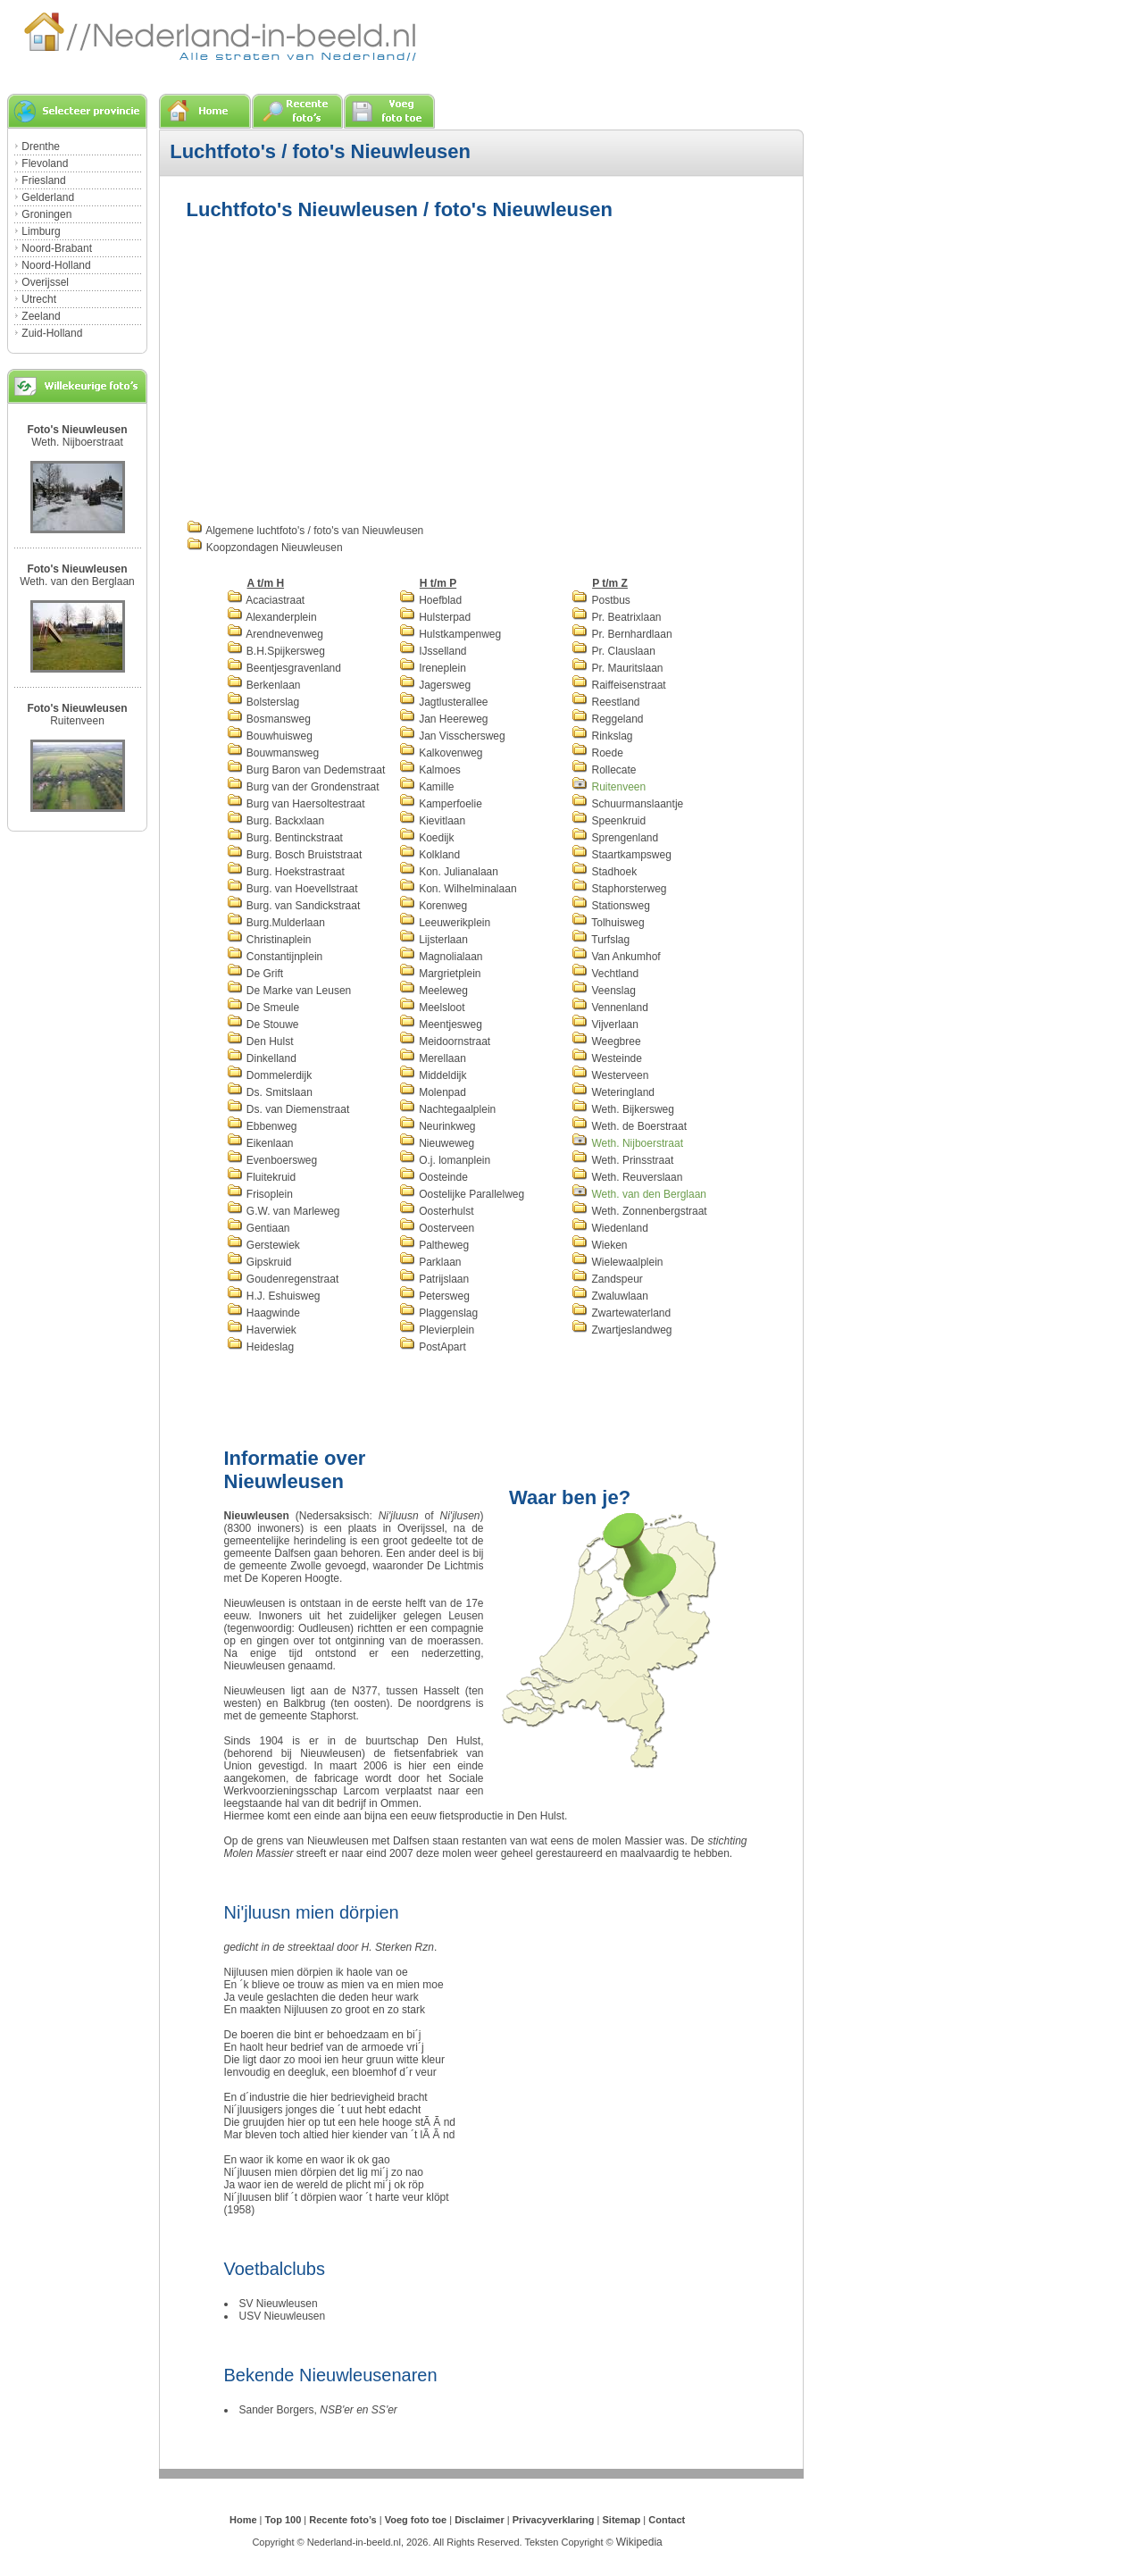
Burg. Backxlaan (276, 821)
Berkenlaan (264, 685)
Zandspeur (607, 1279)
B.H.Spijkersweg (276, 651)
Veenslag (604, 990)
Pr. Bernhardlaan (622, 634)
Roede (597, 753)
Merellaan (432, 1058)
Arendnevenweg (275, 634)
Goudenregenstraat (283, 1279)
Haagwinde (263, 1313)
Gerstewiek (263, 1245)
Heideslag (261, 1347)
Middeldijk (433, 1075)
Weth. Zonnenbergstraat (639, 1211)
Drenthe (40, 146)
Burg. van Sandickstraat (294, 905)
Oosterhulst (436, 1211)
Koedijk (427, 838)
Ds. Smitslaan (270, 1092)
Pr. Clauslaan (613, 651)
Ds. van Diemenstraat (288, 1109)
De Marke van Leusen (289, 990)
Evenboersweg (272, 1160)
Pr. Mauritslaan (617, 668)
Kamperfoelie (440, 804)
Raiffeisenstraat (619, 685)
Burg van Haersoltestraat (296, 804)
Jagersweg (435, 685)
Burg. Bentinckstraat (285, 838)
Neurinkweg (437, 1126)
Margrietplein (440, 973)
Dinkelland (261, 1058)
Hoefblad (430, 600)
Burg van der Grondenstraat (303, 787)
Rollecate (604, 770)
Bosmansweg (269, 719)
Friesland (43, 180)
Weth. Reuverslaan (627, 1177)
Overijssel (45, 282)
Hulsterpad (435, 617)
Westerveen (610, 1075)
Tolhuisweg (608, 922)
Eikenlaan (260, 1143)
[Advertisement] (337, 368)
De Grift (255, 973)
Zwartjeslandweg (622, 1330)
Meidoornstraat (444, 1041)
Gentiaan (258, 1228)
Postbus (601, 600)
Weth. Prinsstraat (622, 1160)
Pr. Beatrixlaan (616, 617)
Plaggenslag (438, 1313)
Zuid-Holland (51, 333)
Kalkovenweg (441, 753)
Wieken (599, 1245)
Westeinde (607, 1058)
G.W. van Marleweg (283, 1211)
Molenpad (432, 1092)
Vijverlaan (605, 1024)
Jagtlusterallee (443, 702)
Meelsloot (432, 1007)
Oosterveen (436, 1228)
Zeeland (40, 316)
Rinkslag (602, 736)
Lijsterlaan (433, 939)
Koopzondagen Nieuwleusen (265, 547)
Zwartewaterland (621, 1313)
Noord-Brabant (56, 248)
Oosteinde (433, 1177)
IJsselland (433, 651)
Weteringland (613, 1092)
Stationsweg (611, 905)
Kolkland (429, 855)
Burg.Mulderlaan (276, 922)
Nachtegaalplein (447, 1109)
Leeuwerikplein (444, 922)
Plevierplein (436, 1330)
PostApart (432, 1347)
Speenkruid (609, 821)
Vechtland (605, 973)
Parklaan (430, 1262)
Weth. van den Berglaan (77, 581)
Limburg (40, 231)
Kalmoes (430, 770)
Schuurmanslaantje (627, 804)
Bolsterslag (263, 702)
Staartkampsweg (622, 855)
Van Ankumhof (616, 956)
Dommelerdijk (270, 1075)
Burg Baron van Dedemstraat (306, 770)
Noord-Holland (55, 265)
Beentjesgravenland (284, 668)
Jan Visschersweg (452, 736)
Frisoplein (260, 1194)
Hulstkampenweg (450, 634)
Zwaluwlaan (610, 1296)
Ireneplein (432, 668)
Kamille (427, 787)
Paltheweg (434, 1245)
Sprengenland (615, 838)
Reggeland (607, 719)
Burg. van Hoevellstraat (292, 888)
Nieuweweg (436, 1143)
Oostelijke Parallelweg (461, 1194)
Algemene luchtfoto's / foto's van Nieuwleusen (305, 530)
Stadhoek (604, 872)
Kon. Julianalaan (448, 872)
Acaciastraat (266, 600)
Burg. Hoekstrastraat (286, 872)
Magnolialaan (441, 956)
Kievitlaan (432, 821)
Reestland (605, 702)
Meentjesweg (440, 1024)
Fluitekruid (261, 1177)
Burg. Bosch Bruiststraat (295, 855)
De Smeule (263, 1007)
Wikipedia (639, 2542)
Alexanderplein (272, 617)
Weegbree (606, 1041)
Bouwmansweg (273, 753)
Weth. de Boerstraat (629, 1126)
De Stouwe (263, 1024)
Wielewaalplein (617, 1262)
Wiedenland (610, 1228)
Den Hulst (260, 1041)
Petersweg (434, 1296)
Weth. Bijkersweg (623, 1109)
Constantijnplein (275, 956)
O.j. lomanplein (444, 1160)
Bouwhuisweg (270, 736)
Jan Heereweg (443, 719)
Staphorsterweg (619, 888)
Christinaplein (269, 939)
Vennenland (610, 1007)
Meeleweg (433, 990)
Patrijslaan (434, 1279)
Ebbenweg (262, 1126)
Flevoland (44, 163)
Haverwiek (261, 1330)
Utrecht (38, 299)
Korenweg (433, 905)
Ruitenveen (77, 721)
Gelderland (47, 197)
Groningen (46, 214)
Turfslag (601, 939)
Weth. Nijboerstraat (77, 442)
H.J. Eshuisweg (274, 1296)
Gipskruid (259, 1262)
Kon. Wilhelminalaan (458, 888)
